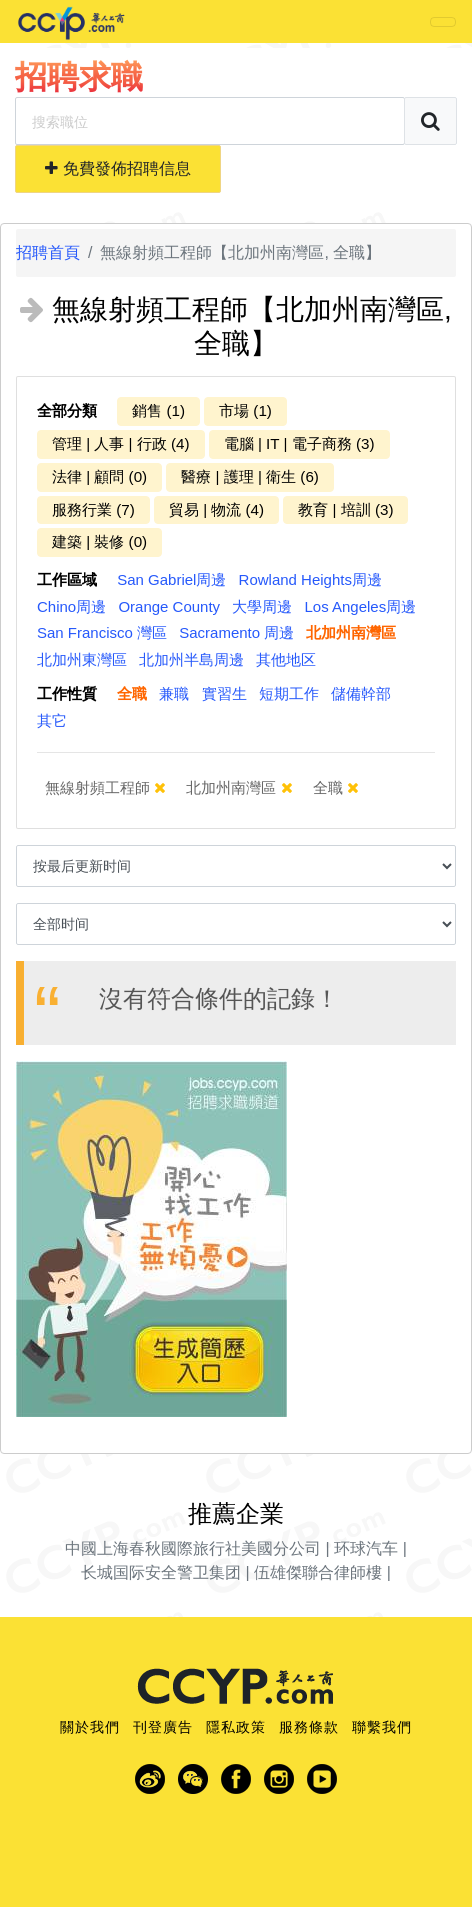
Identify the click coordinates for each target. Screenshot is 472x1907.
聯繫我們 (382, 1727)
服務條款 (309, 1727)
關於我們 (90, 1727)
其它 (52, 720)
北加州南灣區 (351, 632)
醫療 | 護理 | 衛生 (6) (250, 476)
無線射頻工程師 (105, 787)
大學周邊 (262, 606)
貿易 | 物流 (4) (216, 509)
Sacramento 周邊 (236, 632)
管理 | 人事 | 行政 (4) (121, 443)
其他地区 (286, 659)
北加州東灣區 (82, 659)
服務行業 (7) (93, 509)
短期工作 (289, 693)
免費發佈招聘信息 (117, 168)
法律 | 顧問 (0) (99, 476)
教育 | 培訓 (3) (345, 509)
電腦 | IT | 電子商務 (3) (299, 443)
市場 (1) (245, 410)
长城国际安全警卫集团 (161, 1572)
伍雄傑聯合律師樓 (318, 1572)
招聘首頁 (48, 252)
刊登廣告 (163, 1727)
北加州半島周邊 (191, 659)
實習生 (224, 693)
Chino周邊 (71, 606)
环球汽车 (366, 1548)
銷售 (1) (158, 410)
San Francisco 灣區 (102, 632)
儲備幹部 (361, 693)
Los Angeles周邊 (360, 606)
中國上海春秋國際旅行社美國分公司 (193, 1548)
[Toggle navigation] (443, 22)
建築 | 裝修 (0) (99, 541)
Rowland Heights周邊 (310, 579)
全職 (132, 693)
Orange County (169, 606)
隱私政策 (236, 1727)
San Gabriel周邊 (171, 579)
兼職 (174, 693)
